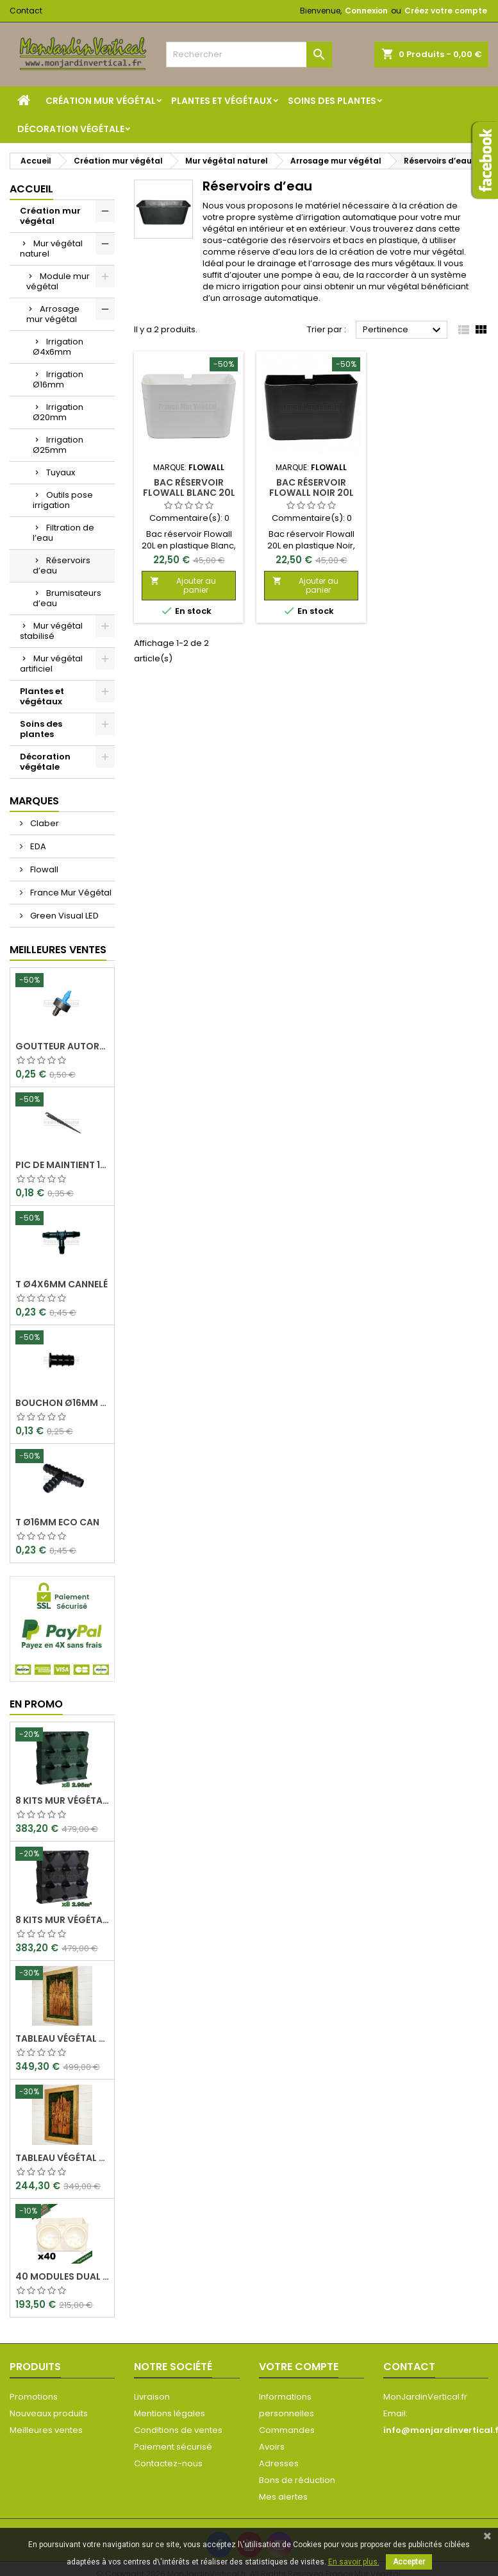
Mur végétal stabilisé (51, 631)
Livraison (152, 2397)
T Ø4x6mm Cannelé (61, 1284)
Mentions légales (169, 2413)
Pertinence (403, 330)
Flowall (43, 869)
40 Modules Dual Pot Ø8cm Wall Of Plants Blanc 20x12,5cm (62, 2276)
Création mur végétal (101, 100)
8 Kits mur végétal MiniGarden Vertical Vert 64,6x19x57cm (62, 1800)
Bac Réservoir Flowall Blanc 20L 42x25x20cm (189, 492)
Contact (26, 10)
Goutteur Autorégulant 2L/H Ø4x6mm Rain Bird (62, 1046)
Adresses (279, 2463)
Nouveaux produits (49, 2413)
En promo (36, 1704)
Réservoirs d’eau (61, 565)
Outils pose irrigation (63, 500)
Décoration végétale (70, 129)
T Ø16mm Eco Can (57, 1522)
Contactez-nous (168, 2463)
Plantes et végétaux (221, 100)
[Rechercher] (249, 54)
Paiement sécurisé (173, 2447)
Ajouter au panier (182, 585)
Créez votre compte (445, 10)
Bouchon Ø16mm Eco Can (62, 1403)
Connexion (366, 10)
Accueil (31, 189)
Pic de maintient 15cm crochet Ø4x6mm (62, 1165)
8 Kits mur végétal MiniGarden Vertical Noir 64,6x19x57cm (62, 1920)
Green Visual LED (63, 916)
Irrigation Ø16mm (58, 379)
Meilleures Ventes (58, 949)
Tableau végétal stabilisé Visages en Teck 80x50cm (62, 2158)
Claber (43, 823)
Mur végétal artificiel (51, 663)
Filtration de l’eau (63, 532)
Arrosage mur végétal (52, 314)
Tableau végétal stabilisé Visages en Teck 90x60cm (62, 2038)
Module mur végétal (58, 281)
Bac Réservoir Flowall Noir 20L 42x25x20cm (311, 492)
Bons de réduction (297, 2480)
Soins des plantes (332, 100)
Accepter (409, 2561)
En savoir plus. (353, 2561)
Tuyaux (60, 472)
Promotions (34, 2397)
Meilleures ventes (46, 2430)
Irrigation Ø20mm (58, 412)
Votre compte (298, 2366)
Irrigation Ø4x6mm (58, 346)
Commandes (287, 2430)
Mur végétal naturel (51, 248)
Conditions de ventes (178, 2430)
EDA (37, 846)
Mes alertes (283, 2497)
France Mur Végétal (70, 892)
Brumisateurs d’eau (67, 598)
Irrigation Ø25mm (58, 445)
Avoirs (272, 2447)
